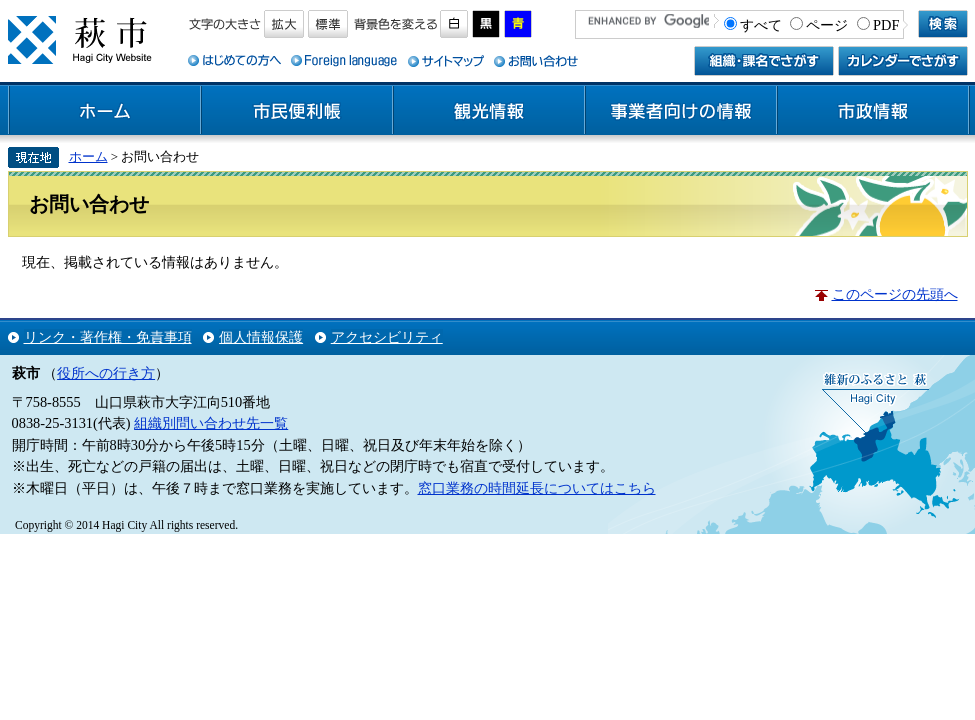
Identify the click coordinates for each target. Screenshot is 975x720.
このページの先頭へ (895, 294)
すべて (761, 25)
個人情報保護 (261, 337)
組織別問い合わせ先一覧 (211, 423)
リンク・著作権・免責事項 (108, 337)
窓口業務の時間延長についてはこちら (537, 488)
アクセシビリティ (387, 337)
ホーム (105, 111)
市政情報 (873, 111)
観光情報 (489, 111)
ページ (827, 25)
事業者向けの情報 (681, 111)
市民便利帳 (297, 111)
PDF (886, 25)
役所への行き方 (106, 373)
